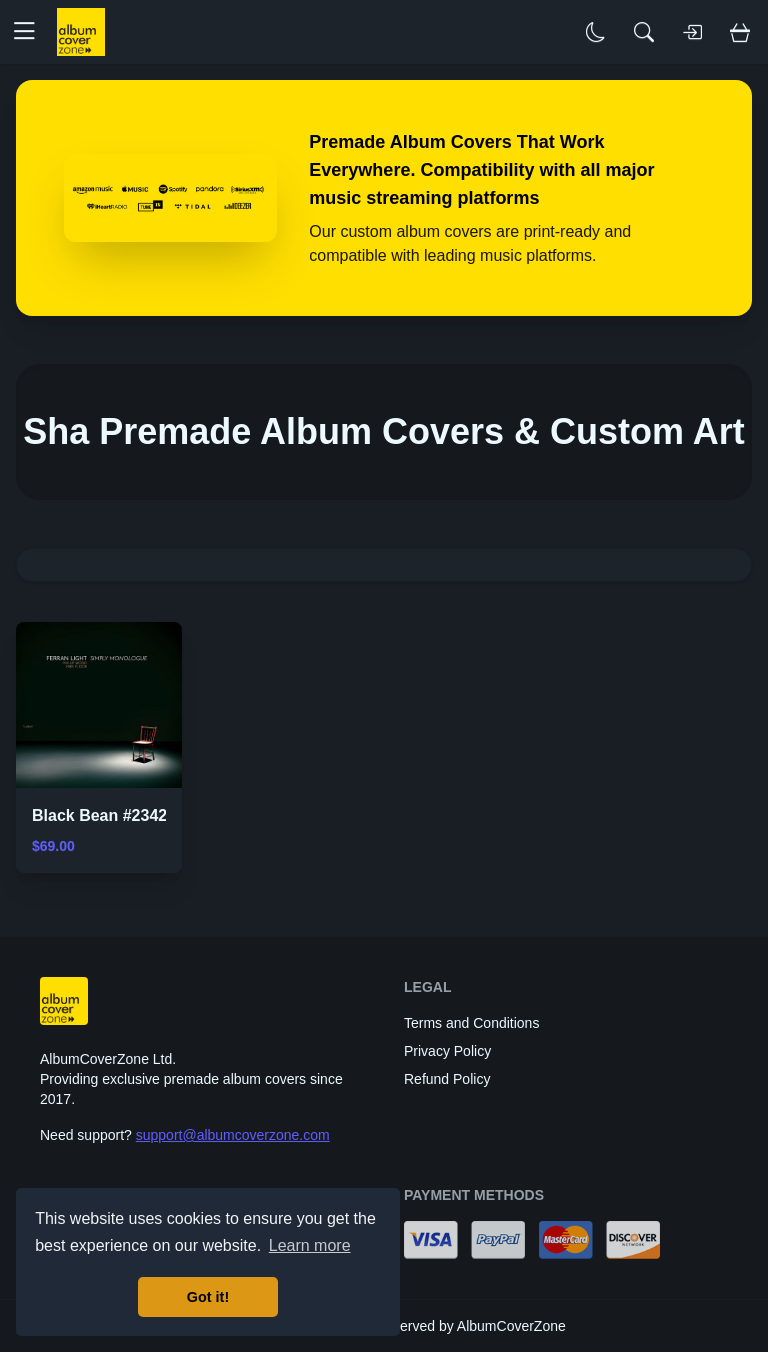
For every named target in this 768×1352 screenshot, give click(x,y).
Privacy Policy (447, 1051)
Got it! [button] (208, 1297)
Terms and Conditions (471, 1023)
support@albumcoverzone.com (233, 1135)
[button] (32, 32)
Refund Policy (447, 1079)
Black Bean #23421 (104, 815)
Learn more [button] (310, 1245)
